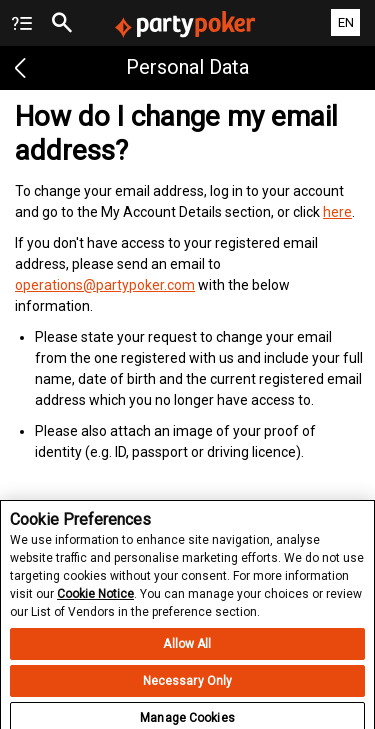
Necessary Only (188, 686)
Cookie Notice (95, 599)
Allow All (187, 649)
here (337, 212)
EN (346, 22)
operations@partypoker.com (105, 285)
